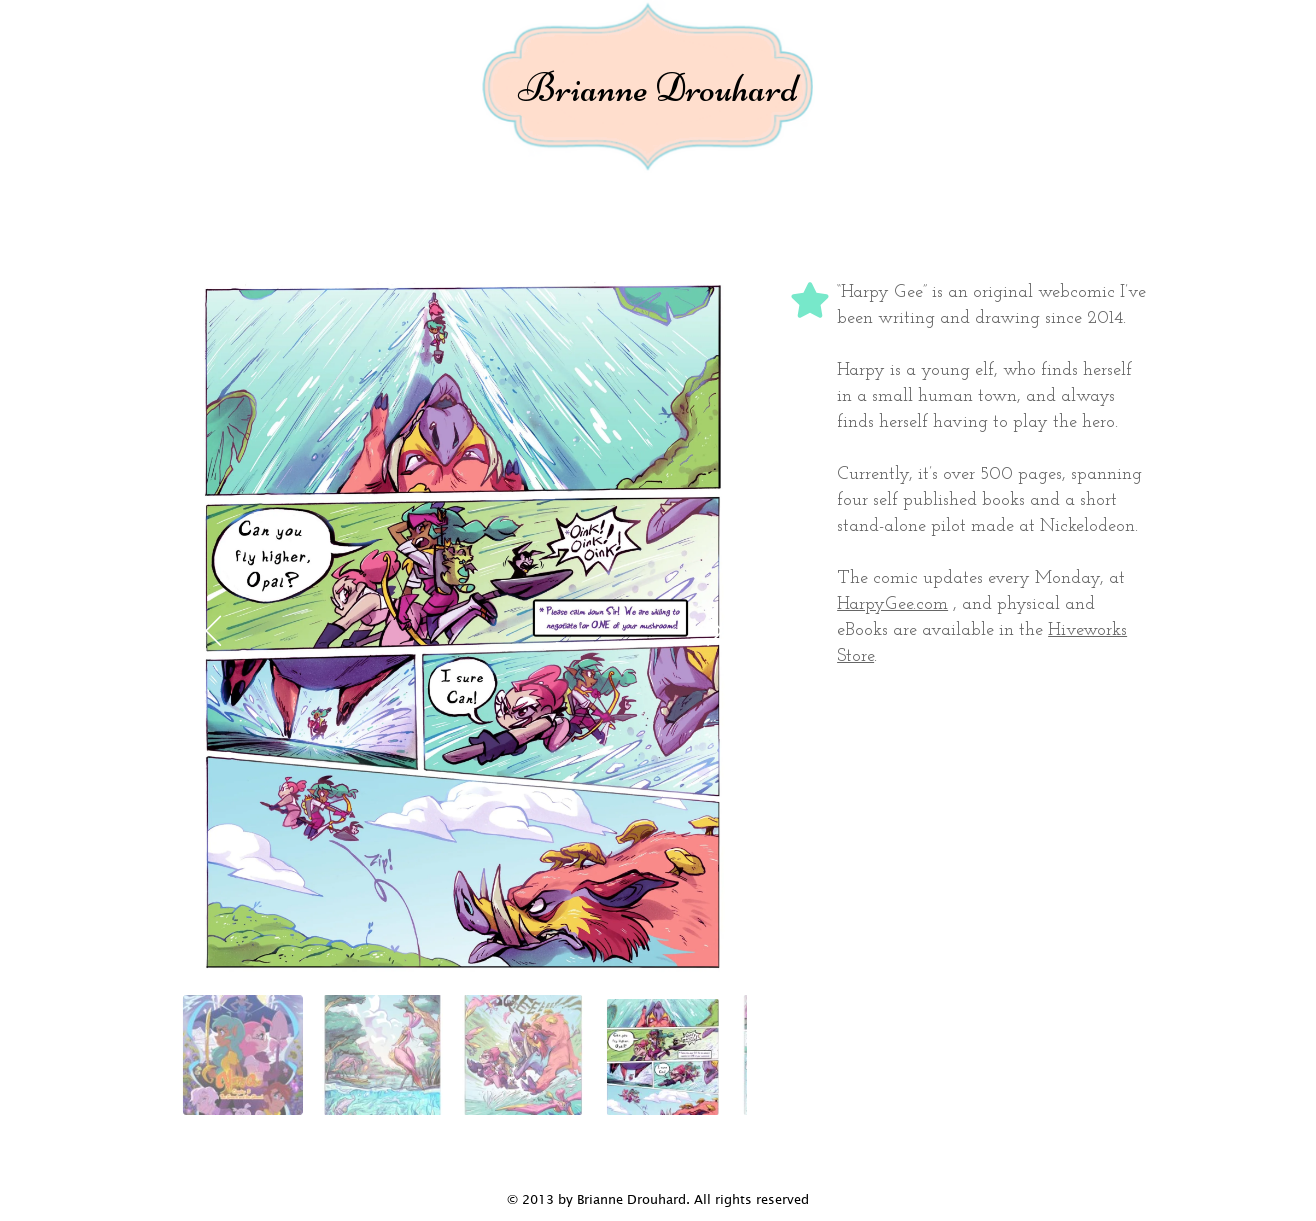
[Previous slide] (214, 630)
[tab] (243, 1055)
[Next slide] (716, 630)
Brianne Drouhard (658, 88)
